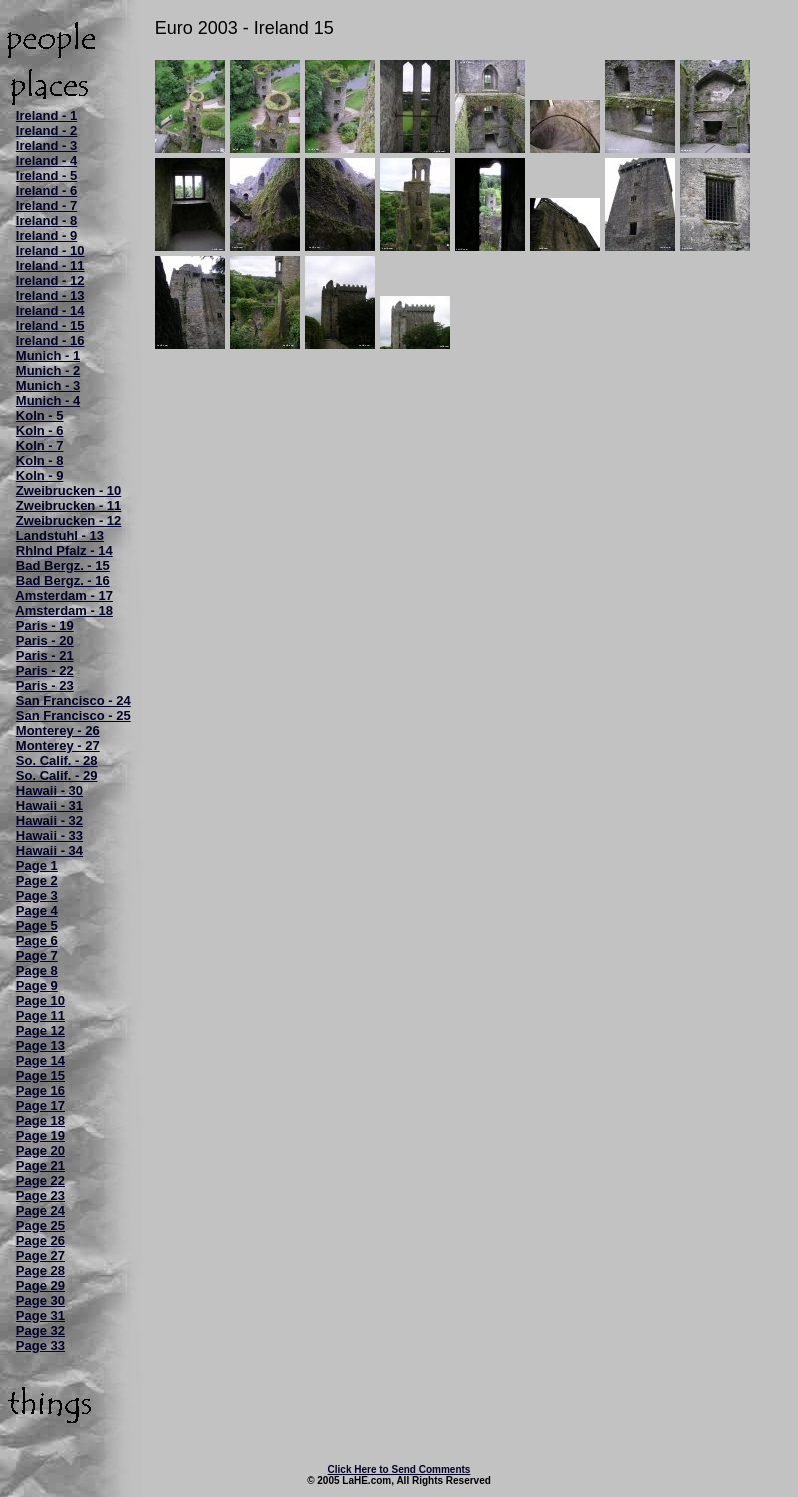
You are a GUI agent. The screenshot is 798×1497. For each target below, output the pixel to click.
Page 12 (40, 1030)
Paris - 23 (45, 685)
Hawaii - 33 (49, 835)
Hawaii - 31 (49, 805)
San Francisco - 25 (73, 715)
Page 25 (40, 1225)
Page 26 (40, 1240)
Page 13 (40, 1045)
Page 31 (40, 1315)
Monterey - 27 (58, 745)
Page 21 (40, 1165)
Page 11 (40, 1015)
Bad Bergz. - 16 (63, 580)
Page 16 (40, 1090)
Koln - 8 (40, 460)
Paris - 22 (45, 670)
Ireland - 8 (46, 220)
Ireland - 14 (50, 310)
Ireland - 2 (46, 130)
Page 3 (37, 895)
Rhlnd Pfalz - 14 (64, 550)
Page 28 (40, 1270)
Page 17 (40, 1105)
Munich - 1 (48, 355)
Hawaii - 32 (49, 820)
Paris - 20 (45, 640)
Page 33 (40, 1345)
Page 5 (37, 925)
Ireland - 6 (46, 190)
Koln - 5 (40, 415)
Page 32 (40, 1330)
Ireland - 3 (46, 145)
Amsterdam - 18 (64, 610)
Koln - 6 (40, 430)
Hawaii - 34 (49, 850)
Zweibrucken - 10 (68, 490)
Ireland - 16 (50, 340)
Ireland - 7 (46, 205)
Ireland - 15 (50, 325)
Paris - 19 (45, 625)
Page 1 (37, 865)
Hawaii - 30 (49, 790)
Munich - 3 (48, 385)
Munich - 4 (48, 400)
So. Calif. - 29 (57, 775)
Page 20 (40, 1150)
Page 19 (40, 1135)
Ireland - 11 (50, 265)
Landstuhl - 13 (60, 535)
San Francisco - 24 (73, 700)
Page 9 (37, 985)
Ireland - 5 (46, 175)
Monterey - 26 (58, 730)
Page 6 (37, 940)
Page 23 (40, 1195)
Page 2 (37, 880)
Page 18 (40, 1120)
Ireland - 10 (50, 250)
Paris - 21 (45, 655)
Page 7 (37, 955)
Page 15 (40, 1075)
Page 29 (40, 1285)
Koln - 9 (40, 475)
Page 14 (40, 1060)
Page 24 (40, 1210)
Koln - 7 (40, 445)
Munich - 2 (48, 370)
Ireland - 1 (46, 115)
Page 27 (40, 1255)
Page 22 (40, 1180)
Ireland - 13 (50, 295)
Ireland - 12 (50, 280)
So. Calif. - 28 (57, 760)
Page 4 (37, 910)
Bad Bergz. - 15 (63, 565)
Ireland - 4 (46, 160)
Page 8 (37, 970)
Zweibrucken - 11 (68, 505)
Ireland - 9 (46, 235)
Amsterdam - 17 (64, 595)
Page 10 (40, 1000)
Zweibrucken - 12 (68, 520)
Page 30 (40, 1300)
